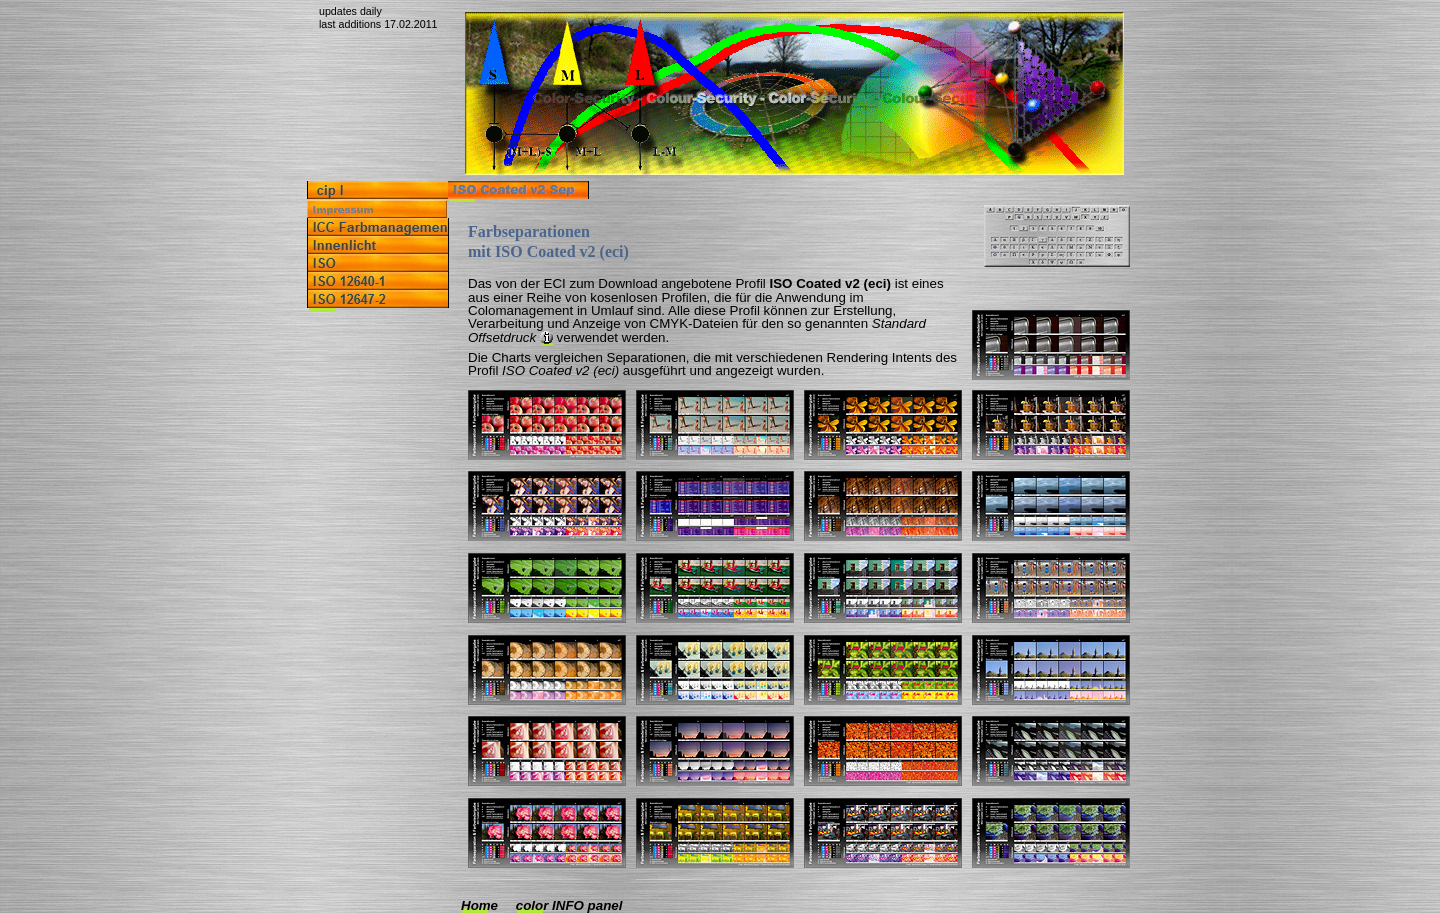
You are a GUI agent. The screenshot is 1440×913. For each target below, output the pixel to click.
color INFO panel (569, 905)
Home (479, 905)
